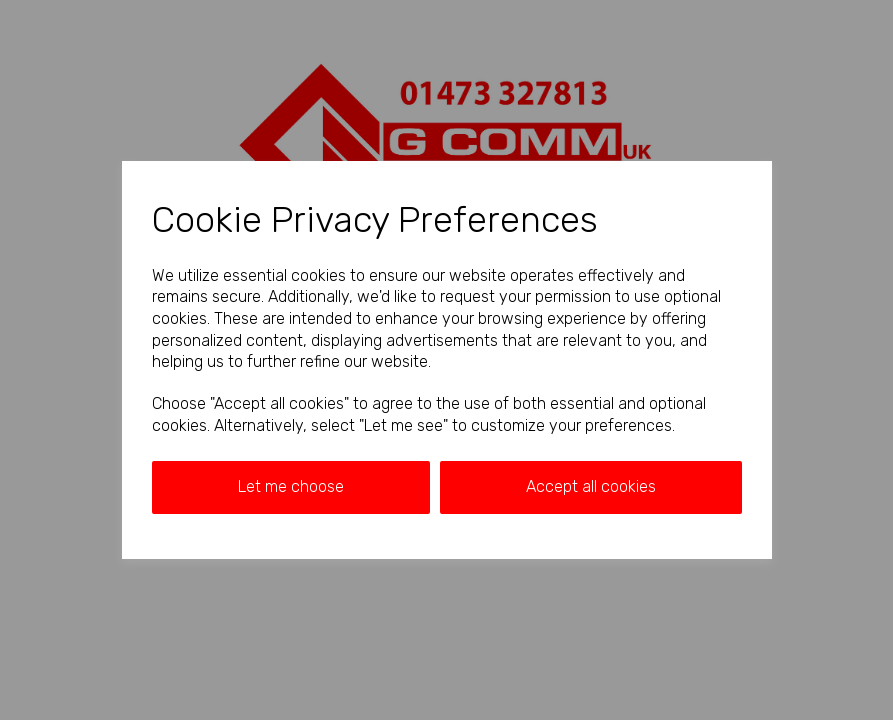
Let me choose (291, 486)
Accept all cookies (591, 486)
